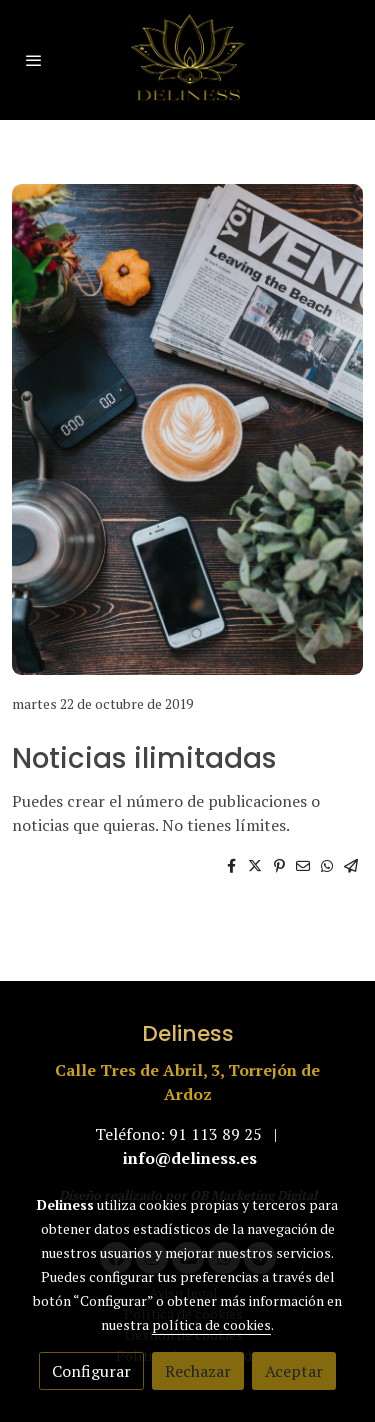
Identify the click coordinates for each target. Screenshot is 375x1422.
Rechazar (198, 1371)
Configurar (91, 1371)
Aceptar (294, 1371)
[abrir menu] (34, 60)
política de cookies (211, 1324)
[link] (188, 60)
